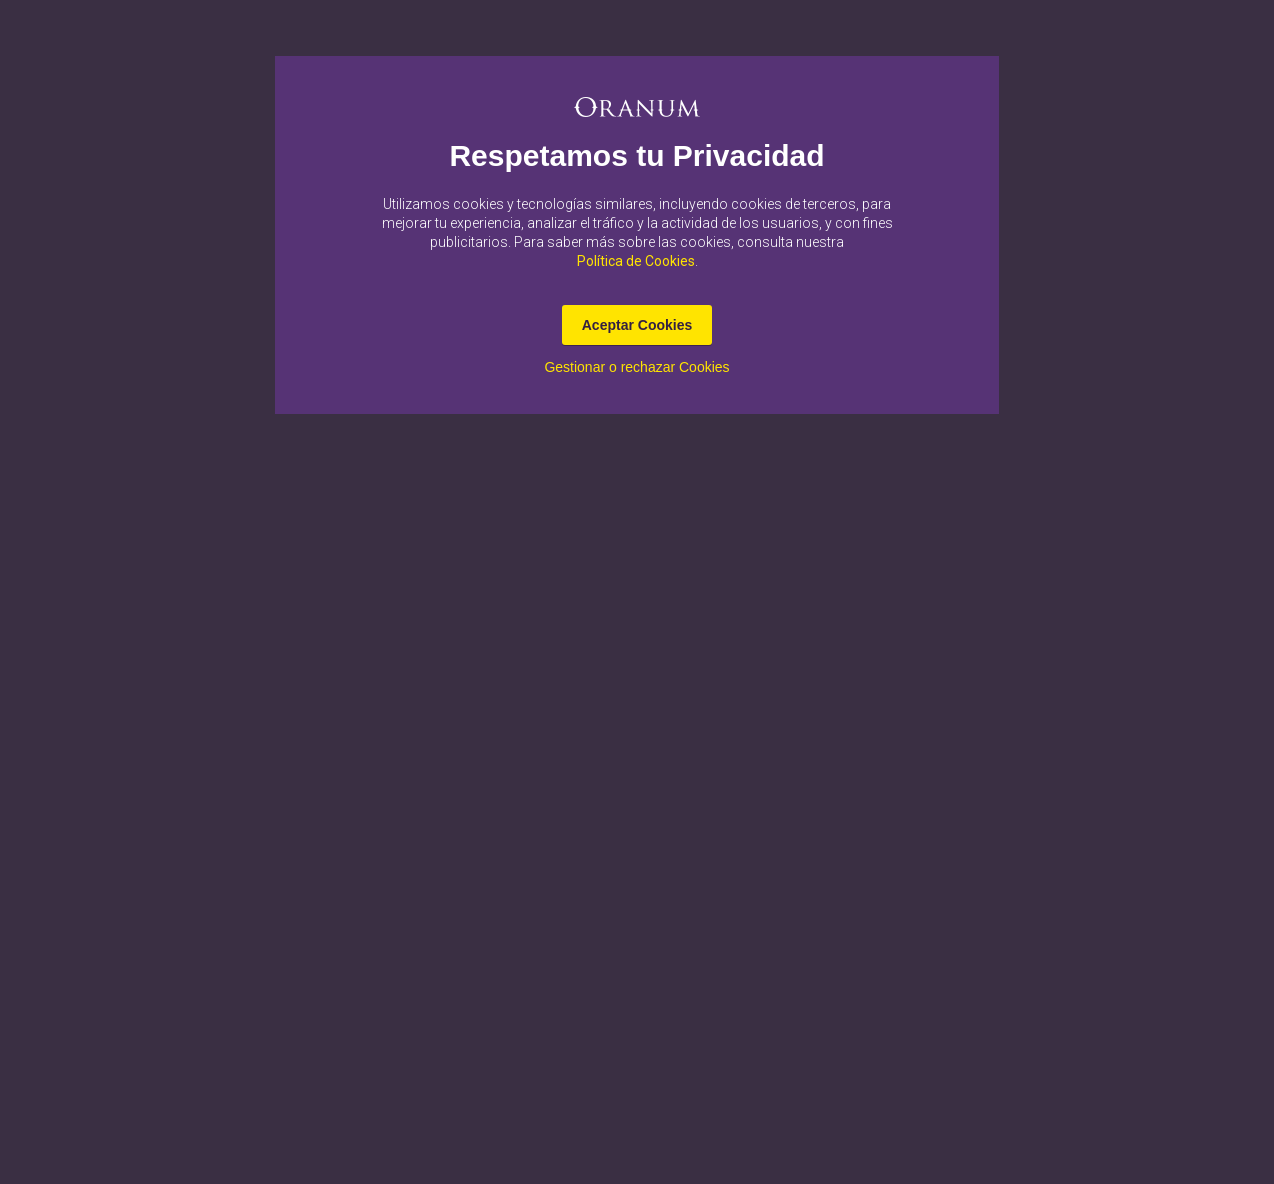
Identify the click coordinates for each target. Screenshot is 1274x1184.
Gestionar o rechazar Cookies (636, 367)
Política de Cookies (636, 261)
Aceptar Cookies (637, 325)
